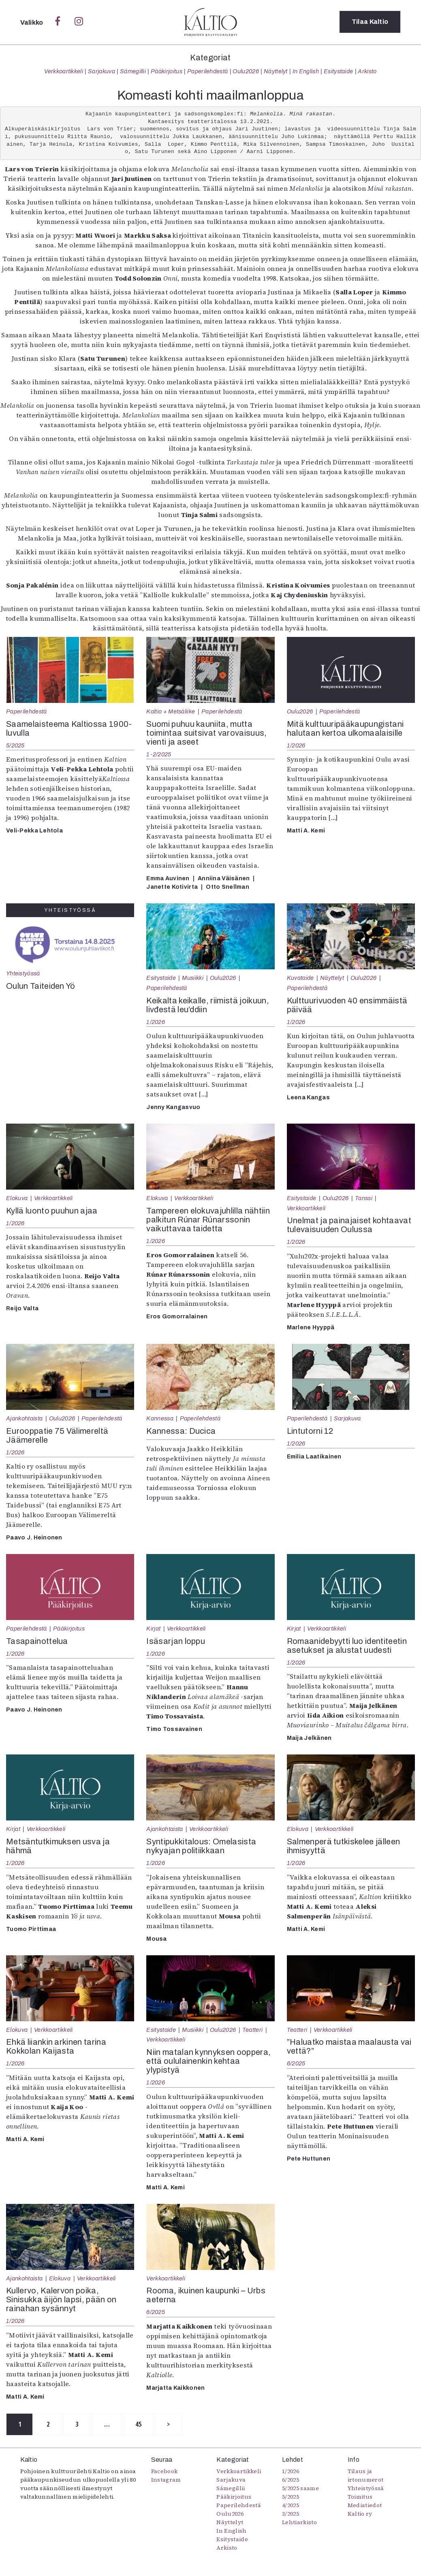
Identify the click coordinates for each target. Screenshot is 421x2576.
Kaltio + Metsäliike (170, 711)
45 (144, 2424)
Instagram (166, 2480)
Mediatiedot (365, 2505)
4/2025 (290, 2505)
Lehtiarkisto (299, 2523)
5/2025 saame (300, 2488)
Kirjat (153, 1628)
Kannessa (159, 1418)
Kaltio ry (360, 2514)
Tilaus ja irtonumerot (366, 2475)
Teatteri (252, 2030)
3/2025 (290, 2514)
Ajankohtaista (24, 1418)
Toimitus (360, 2497)
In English (306, 71)
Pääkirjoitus (166, 71)
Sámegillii (133, 71)
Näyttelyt (276, 71)
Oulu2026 (246, 71)
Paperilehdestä (207, 71)
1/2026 (296, 745)
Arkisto (367, 71)
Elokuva (17, 1198)
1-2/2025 (158, 754)
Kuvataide (300, 978)
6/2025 (296, 2063)
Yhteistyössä (23, 973)
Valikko (32, 22)
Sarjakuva (101, 71)
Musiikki (192, 978)
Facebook (164, 2471)
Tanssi (363, 1198)
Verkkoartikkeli (63, 71)
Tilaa (370, 22)
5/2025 (15, 745)
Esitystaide (338, 71)
